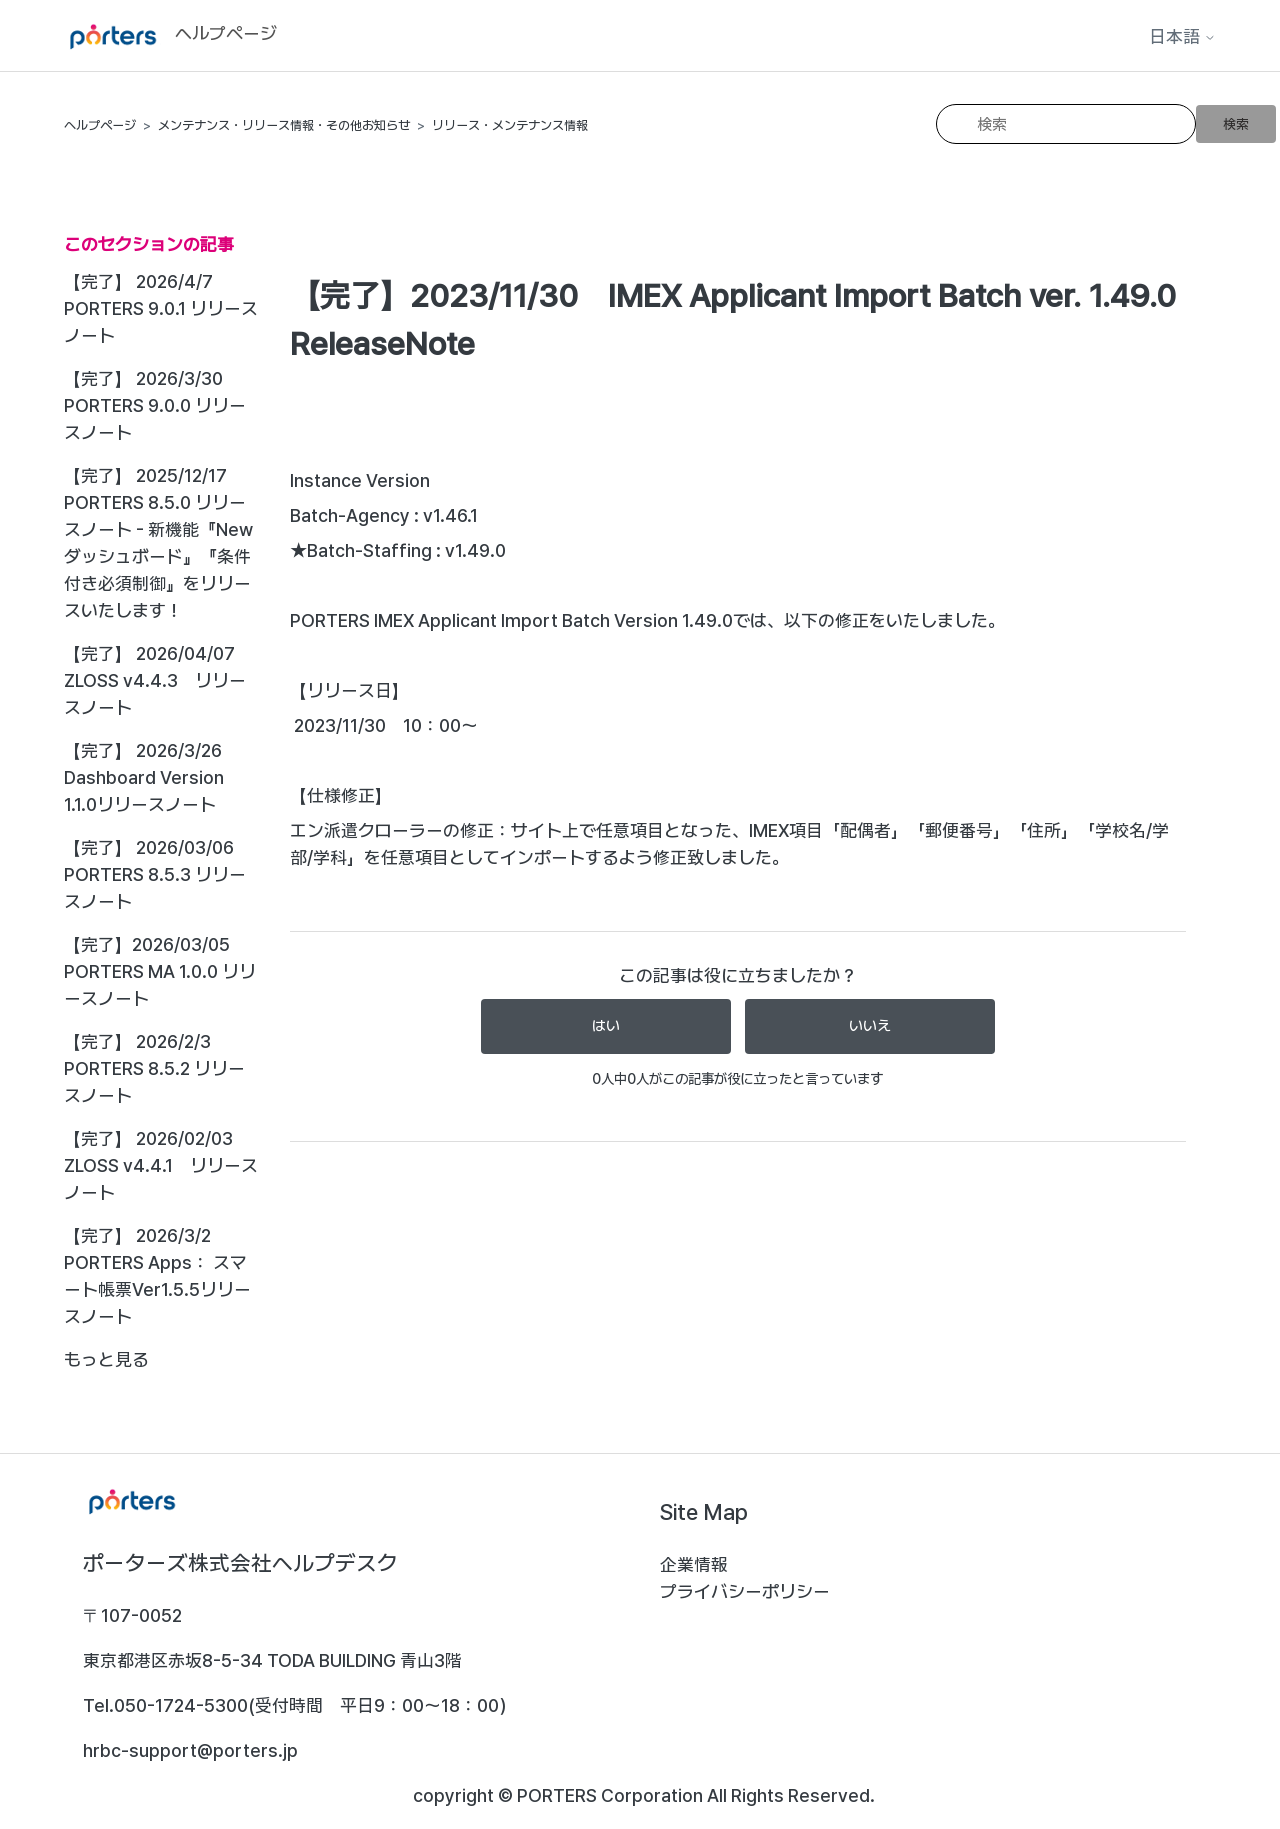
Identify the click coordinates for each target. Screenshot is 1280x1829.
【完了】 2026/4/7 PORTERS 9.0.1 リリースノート (161, 308)
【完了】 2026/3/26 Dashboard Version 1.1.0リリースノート (144, 777)
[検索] (1066, 124)
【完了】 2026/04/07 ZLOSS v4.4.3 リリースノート (155, 680)
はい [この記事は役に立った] (606, 1026)
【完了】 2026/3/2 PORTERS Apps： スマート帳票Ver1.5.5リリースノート (157, 1276)
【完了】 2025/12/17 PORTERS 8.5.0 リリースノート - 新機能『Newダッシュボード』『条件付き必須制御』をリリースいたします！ (158, 543)
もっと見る (106, 1359)
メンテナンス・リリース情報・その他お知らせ (284, 125)
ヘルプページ (100, 125)
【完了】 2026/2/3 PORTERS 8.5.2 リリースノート (154, 1068)
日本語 (1182, 37)
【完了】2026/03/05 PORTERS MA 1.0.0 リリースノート (160, 971)
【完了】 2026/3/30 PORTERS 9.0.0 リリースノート (155, 405)
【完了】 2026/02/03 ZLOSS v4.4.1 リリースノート (161, 1165)
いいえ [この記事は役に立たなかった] (870, 1026)
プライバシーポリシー (745, 1591)
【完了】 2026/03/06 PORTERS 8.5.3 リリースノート (155, 874)
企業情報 (694, 1564)
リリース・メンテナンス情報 (510, 125)
